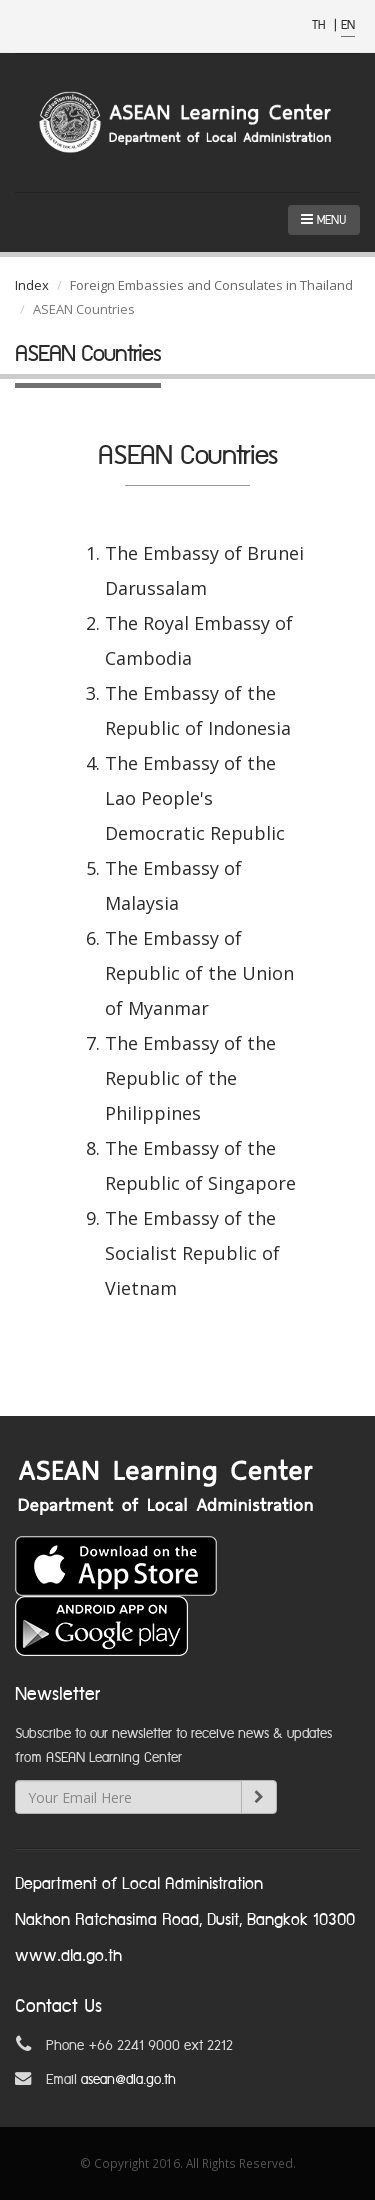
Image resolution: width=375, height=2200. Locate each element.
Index (32, 285)
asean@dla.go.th (128, 2080)
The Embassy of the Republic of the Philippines (190, 1078)
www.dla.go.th (68, 1956)
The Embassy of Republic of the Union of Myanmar (199, 973)
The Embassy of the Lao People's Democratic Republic (195, 798)
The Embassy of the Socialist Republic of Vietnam (192, 1253)
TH (320, 25)
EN (348, 25)
